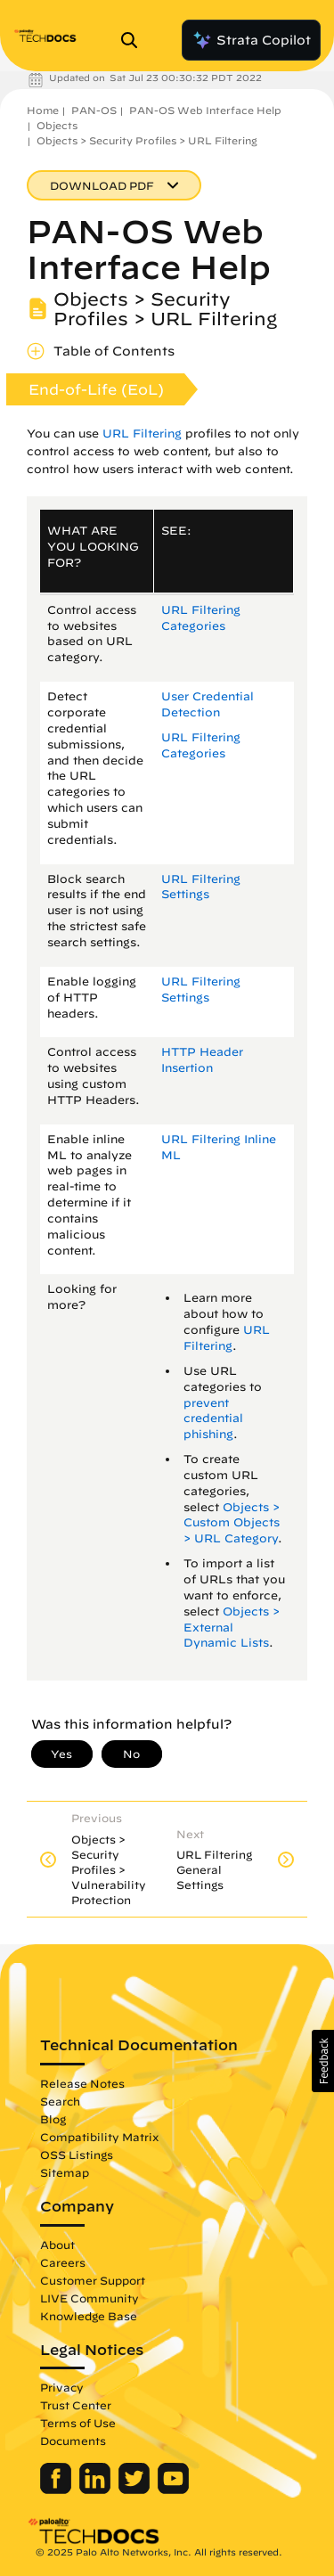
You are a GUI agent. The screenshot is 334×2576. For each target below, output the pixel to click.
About (57, 2244)
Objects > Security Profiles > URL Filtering (147, 140)
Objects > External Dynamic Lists (231, 1627)
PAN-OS (94, 110)
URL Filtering (142, 433)
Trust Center (75, 2405)
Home (43, 110)
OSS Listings (76, 2154)
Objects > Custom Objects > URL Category (231, 1523)
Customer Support (92, 2280)
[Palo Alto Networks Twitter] (135, 2489)
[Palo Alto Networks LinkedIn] (96, 2489)
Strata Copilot (251, 40)
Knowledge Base (88, 2316)
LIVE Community (89, 2298)
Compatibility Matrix (99, 2136)
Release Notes (82, 2083)
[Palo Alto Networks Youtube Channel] (173, 2489)
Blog (53, 2119)
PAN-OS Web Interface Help (205, 110)
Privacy (62, 2387)
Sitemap (64, 2172)
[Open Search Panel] (134, 40)
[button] (323, 2061)
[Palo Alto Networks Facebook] (57, 2489)
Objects (57, 125)
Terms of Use (78, 2423)
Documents (73, 2440)
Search (60, 2101)
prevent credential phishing (213, 1419)
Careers (63, 2262)
